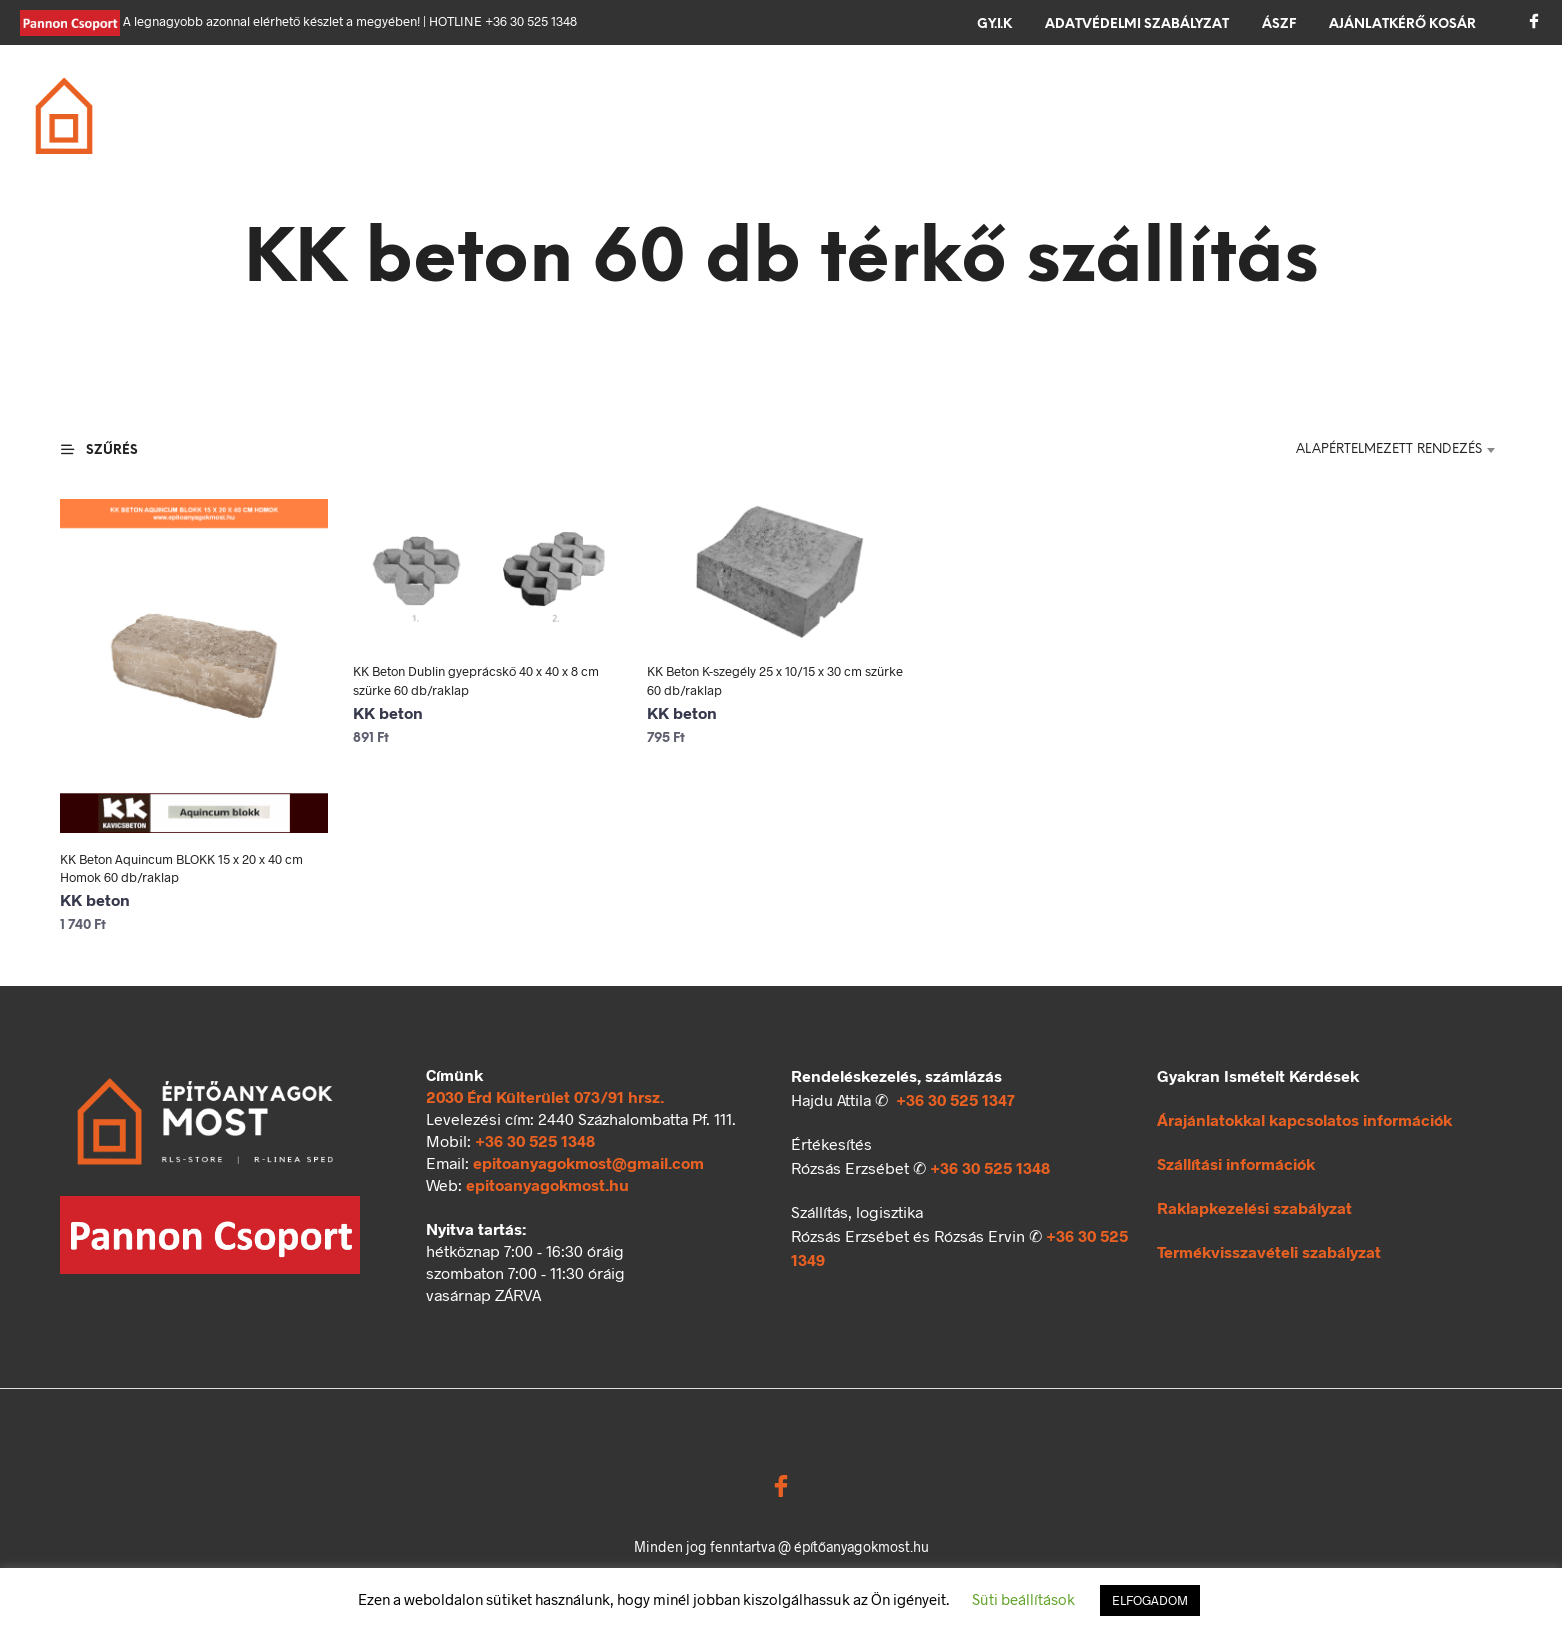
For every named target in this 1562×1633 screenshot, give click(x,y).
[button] (1451, 114)
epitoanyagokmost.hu (547, 1184)
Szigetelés (802, 117)
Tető (695, 117)
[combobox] (1385, 450)
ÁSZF (1279, 24)
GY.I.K (994, 24)
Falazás (496, 117)
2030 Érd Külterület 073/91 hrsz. (545, 1096)
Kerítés (1065, 117)
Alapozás (376, 117)
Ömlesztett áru (1207, 117)
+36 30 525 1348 (535, 1140)
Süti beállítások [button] (1023, 1599)
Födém (603, 117)
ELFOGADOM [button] (1150, 1600)
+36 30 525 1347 (955, 1099)
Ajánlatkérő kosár (1402, 24)
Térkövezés (940, 117)
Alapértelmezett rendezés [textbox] (1389, 449)
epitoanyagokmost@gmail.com (588, 1162)
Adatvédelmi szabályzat (1137, 24)
